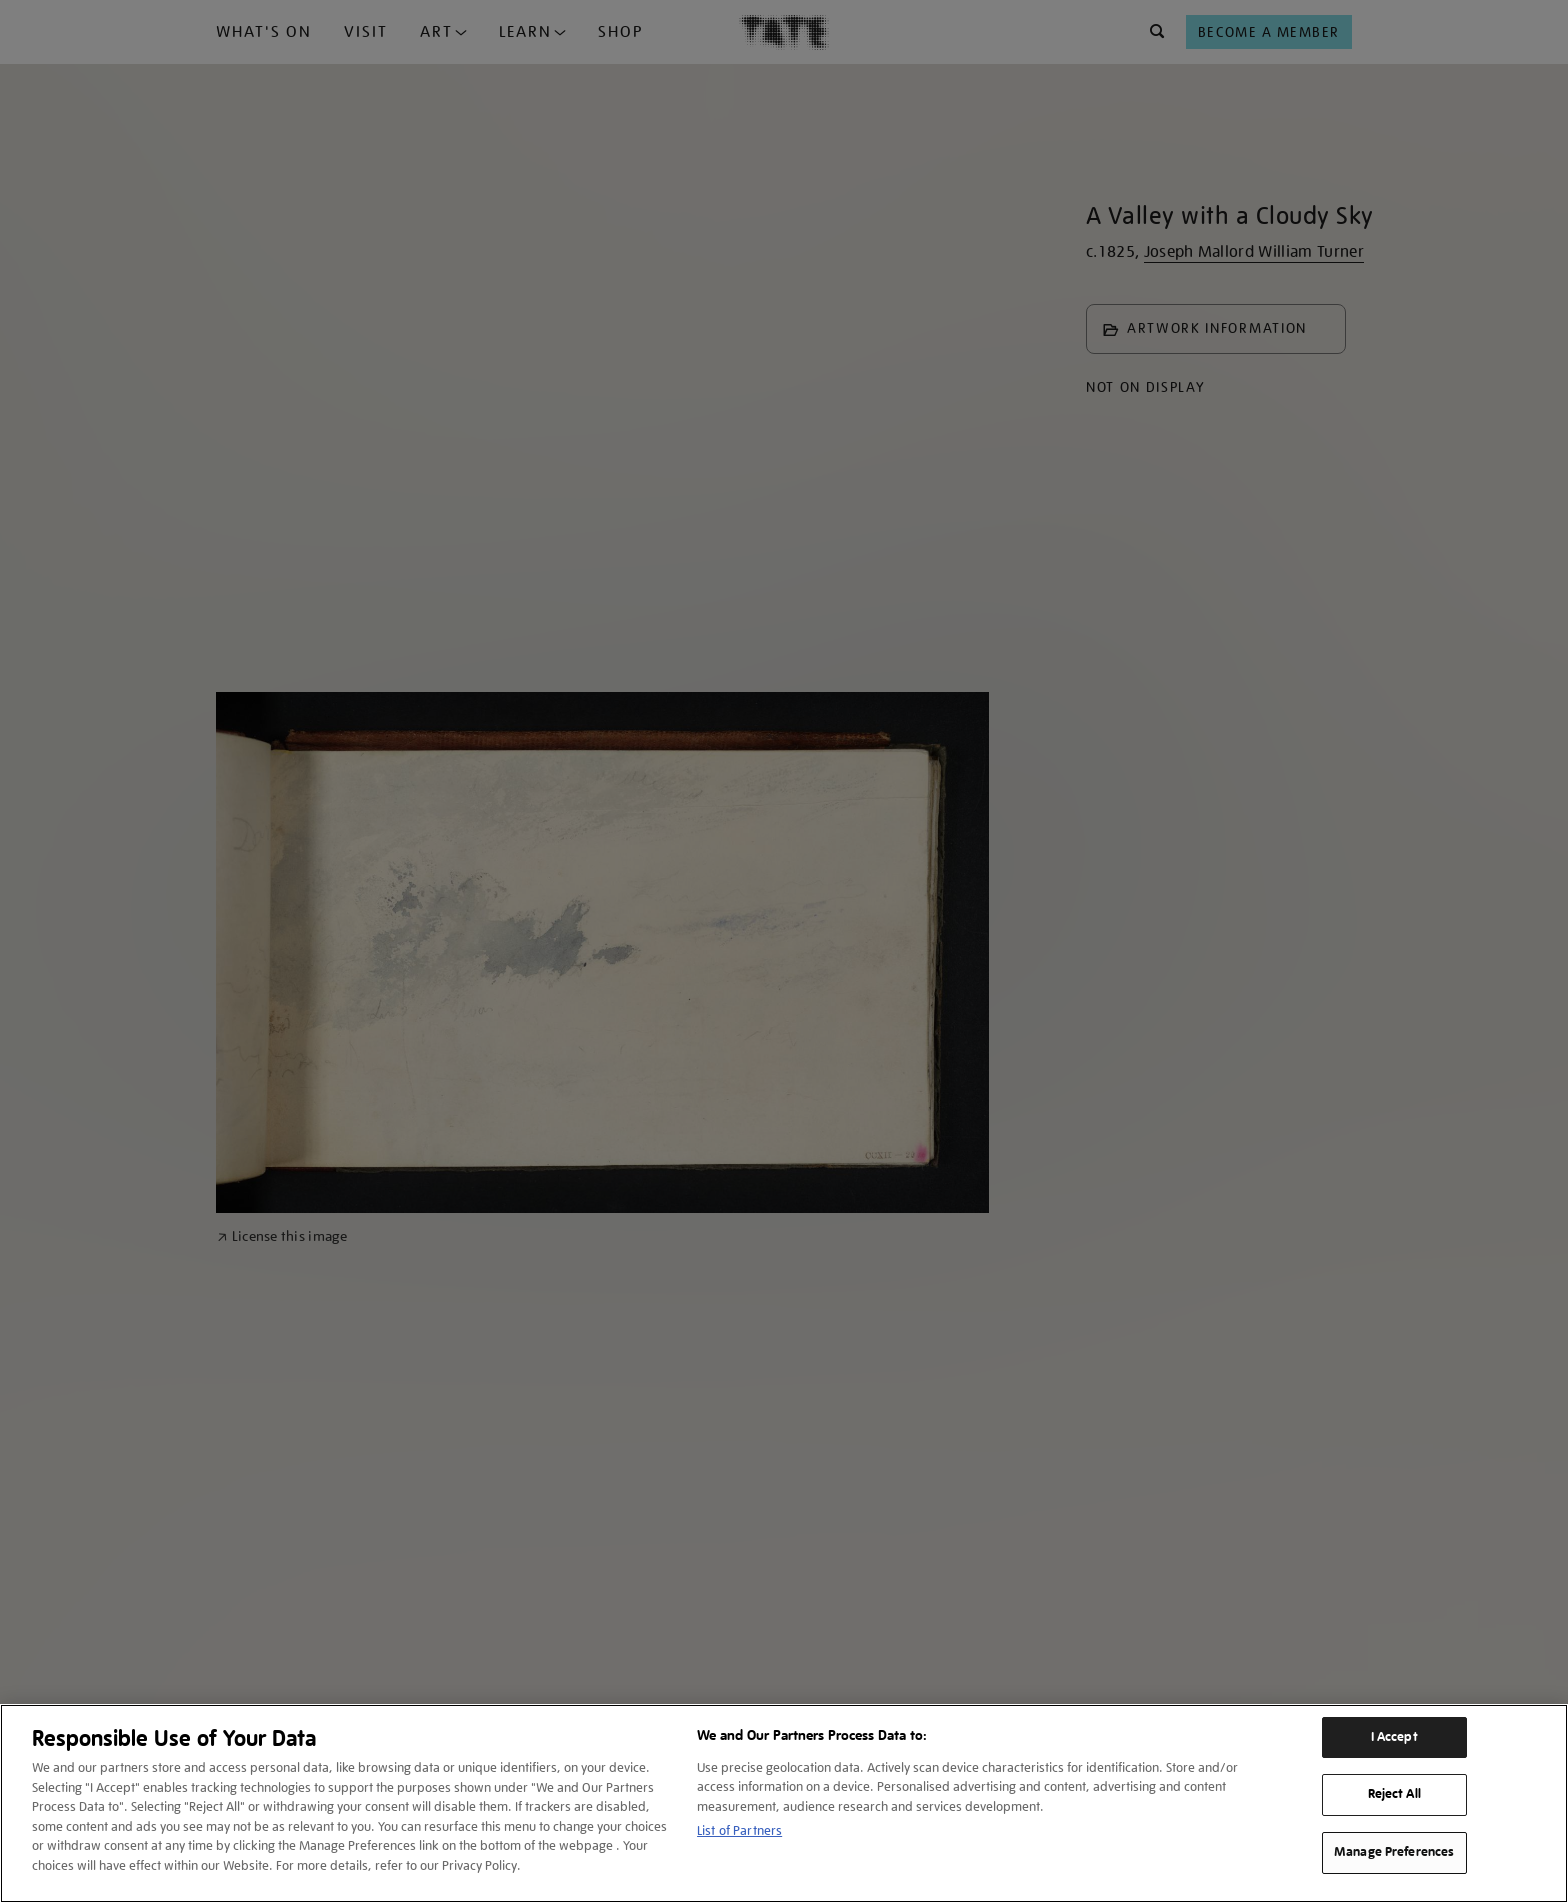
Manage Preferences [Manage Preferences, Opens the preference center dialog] (1394, 1852)
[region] (784, 1803)
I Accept (1394, 1737)
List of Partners (739, 1830)
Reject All (1394, 1794)
